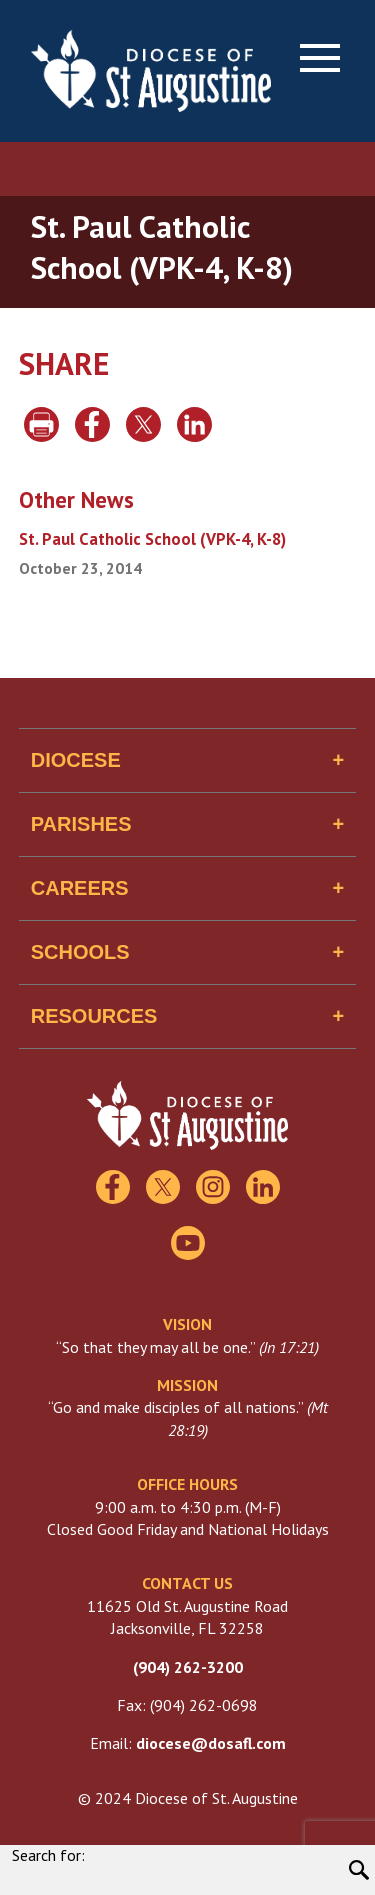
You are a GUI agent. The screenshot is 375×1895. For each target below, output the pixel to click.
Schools (80, 952)
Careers (80, 888)
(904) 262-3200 (188, 1667)
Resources (94, 1016)
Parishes (81, 824)
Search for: (48, 1855)
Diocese (76, 760)
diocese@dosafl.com (211, 1743)
